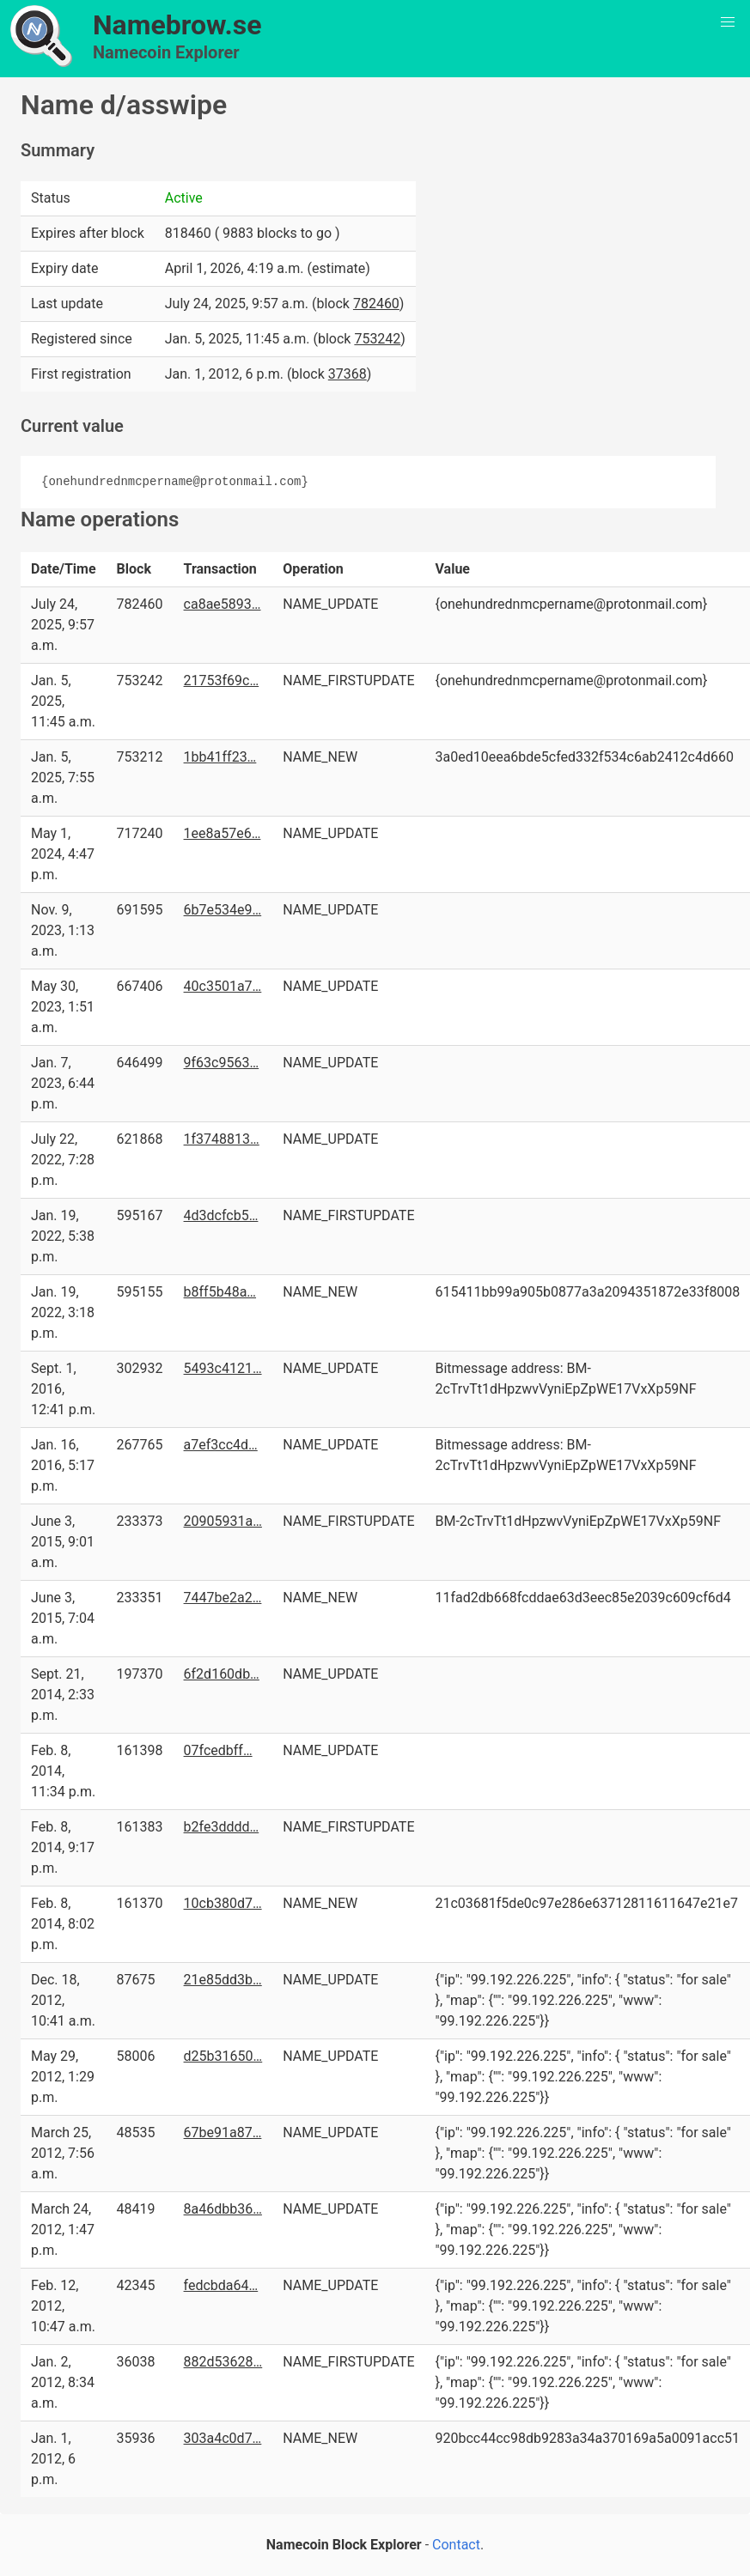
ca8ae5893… (222, 604)
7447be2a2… (223, 1597)
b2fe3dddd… (221, 1827)
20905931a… (223, 1521)
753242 (377, 339)
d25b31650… (223, 2056)
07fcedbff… (218, 1750)
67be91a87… (223, 2132)
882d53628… (223, 2362)
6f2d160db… (221, 1674)
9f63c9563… (221, 1062)
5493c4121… (223, 1368)
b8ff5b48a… (220, 1292)
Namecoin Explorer (166, 52)
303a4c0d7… (223, 2438)
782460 (376, 303)
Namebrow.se (177, 25)
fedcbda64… (221, 2285)
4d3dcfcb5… (221, 1215)
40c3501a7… (223, 986)
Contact (456, 2545)
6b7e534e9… (223, 910)
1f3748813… (221, 1139)
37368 (347, 374)
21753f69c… (221, 680)
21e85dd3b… (223, 1979)
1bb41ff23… (220, 757)
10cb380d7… (223, 1903)
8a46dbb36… (223, 2209)
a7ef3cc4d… (221, 1445)
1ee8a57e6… (222, 833)
